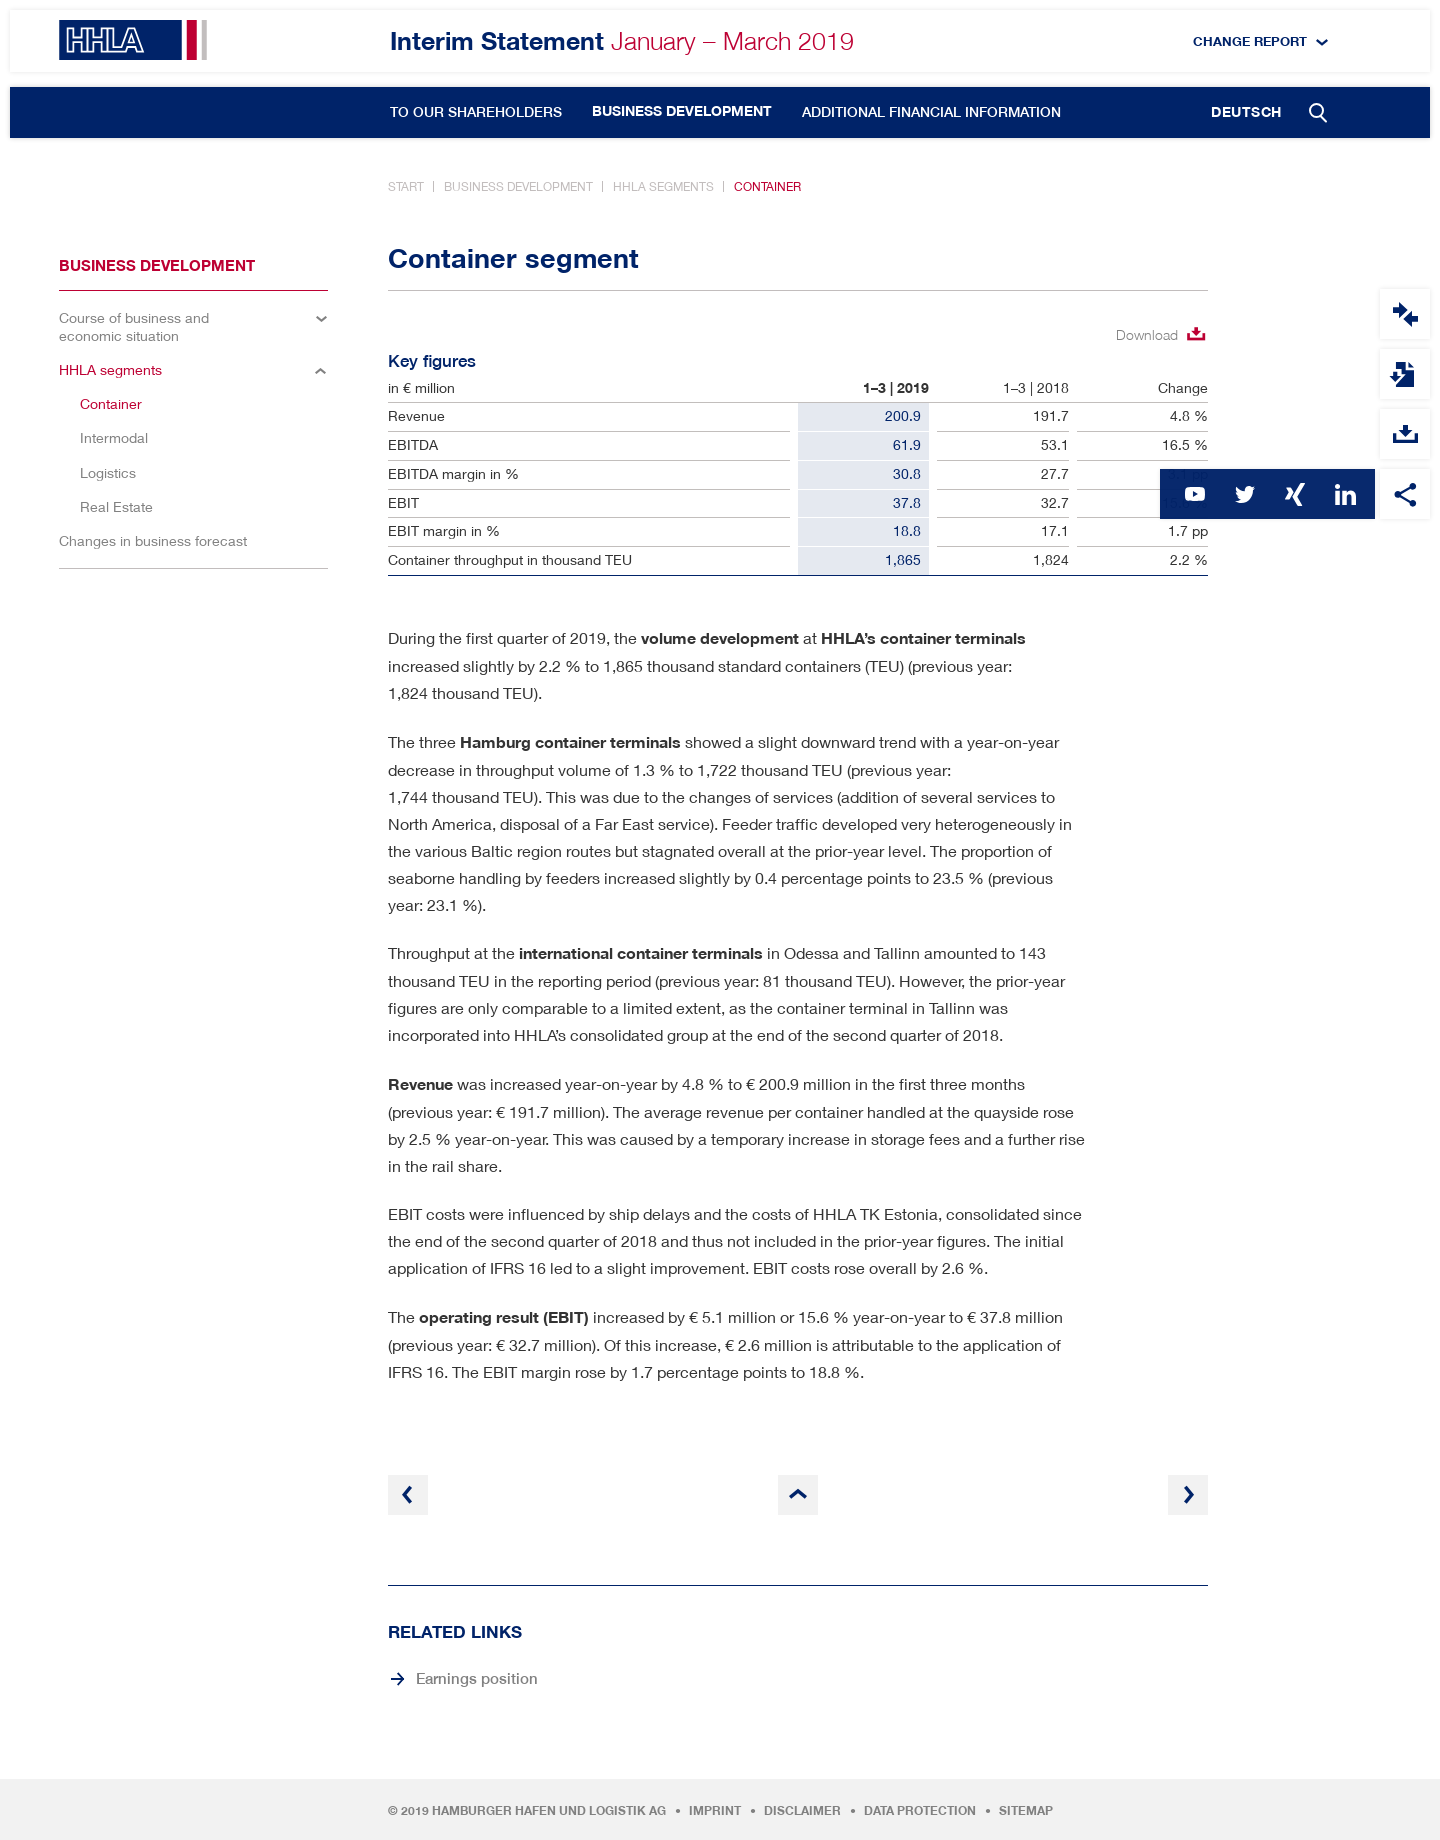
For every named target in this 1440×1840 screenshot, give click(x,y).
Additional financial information (931, 112)
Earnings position (477, 1678)
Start (406, 186)
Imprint (715, 1811)
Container (767, 186)
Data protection (920, 1811)
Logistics (108, 472)
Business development (682, 111)
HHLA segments (663, 186)
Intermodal (114, 437)
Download (1147, 334)
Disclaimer (802, 1811)
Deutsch (1246, 112)
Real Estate (116, 506)
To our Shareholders (476, 112)
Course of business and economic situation (134, 326)
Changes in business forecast (153, 540)
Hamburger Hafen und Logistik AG (549, 1811)
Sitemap (1026, 1811)
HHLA (133, 40)
